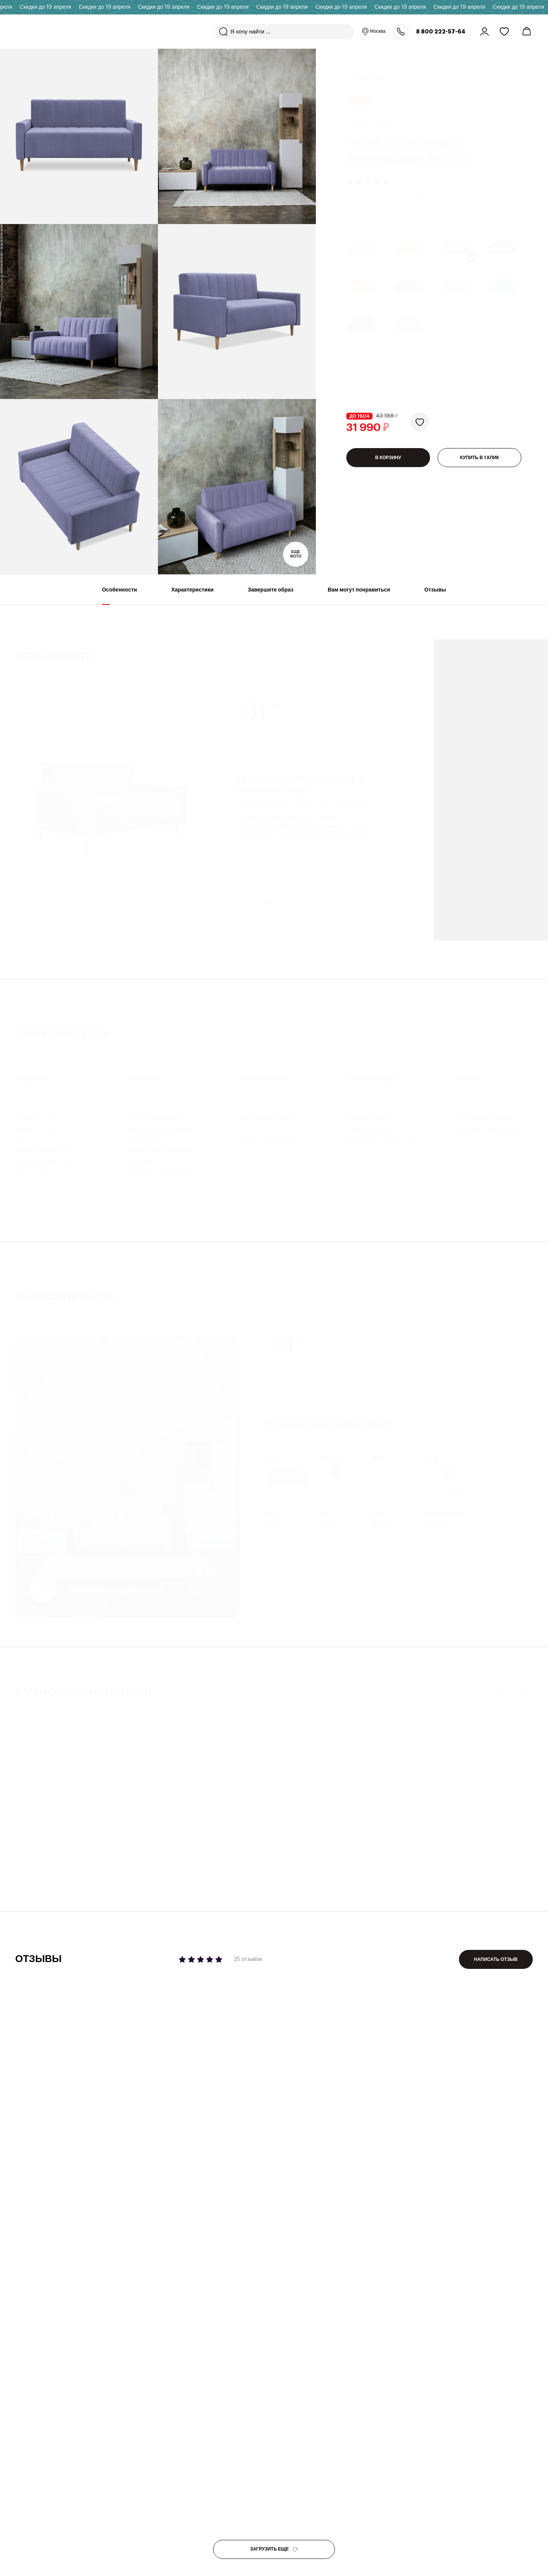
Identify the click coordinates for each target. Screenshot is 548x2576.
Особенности (119, 596)
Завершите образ (270, 596)
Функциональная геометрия (111, 1584)
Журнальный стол (37, 1861)
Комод (156, 1861)
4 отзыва (383, 1830)
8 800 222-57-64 (440, 31)
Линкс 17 (162, 1871)
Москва (374, 31)
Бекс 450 (29, 1871)
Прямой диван (299, 1861)
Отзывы (435, 596)
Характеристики (192, 596)
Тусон (271, 1507)
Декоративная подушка (444, 1853)
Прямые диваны (371, 69)
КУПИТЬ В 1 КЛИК (479, 460)
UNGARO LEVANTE (445, 1507)
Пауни (291, 1871)
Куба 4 (325, 1507)
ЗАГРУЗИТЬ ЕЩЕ (274, 2549)
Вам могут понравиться (359, 596)
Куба (376, 1507)
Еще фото (295, 554)
